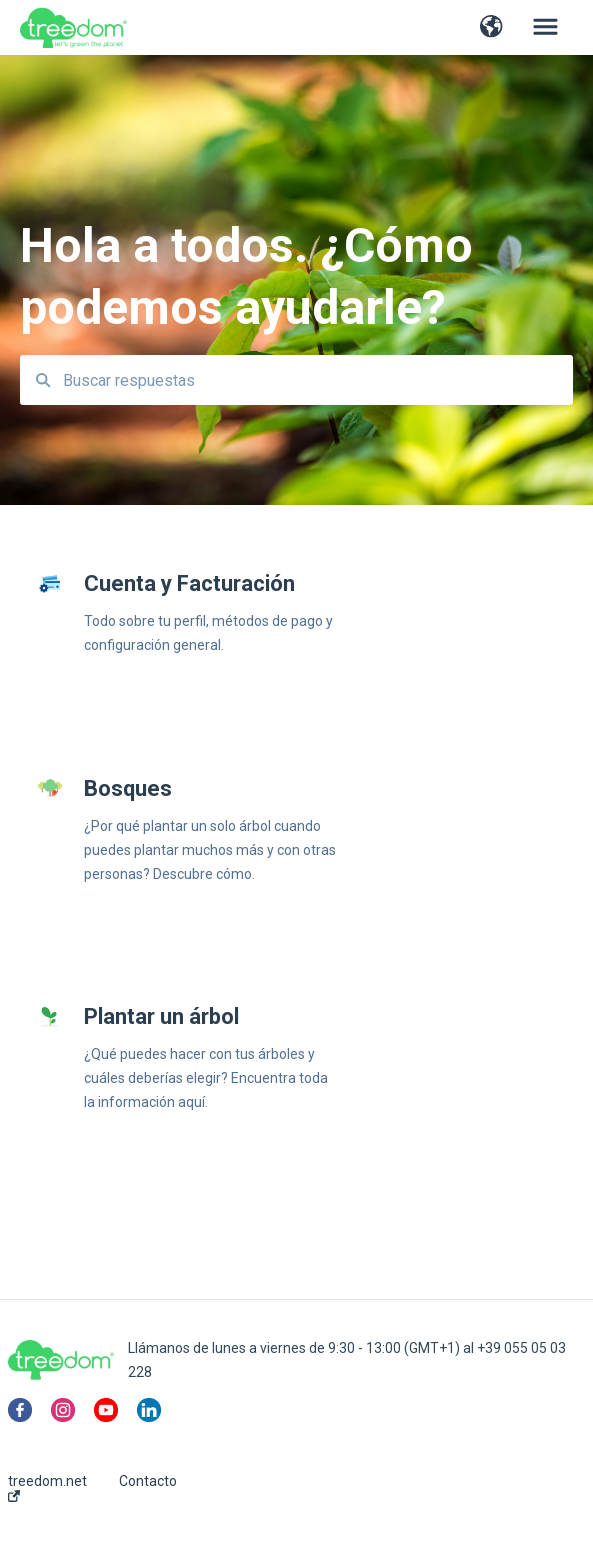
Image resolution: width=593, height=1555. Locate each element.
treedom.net (47, 1487)
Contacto (148, 1481)
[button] (491, 28)
